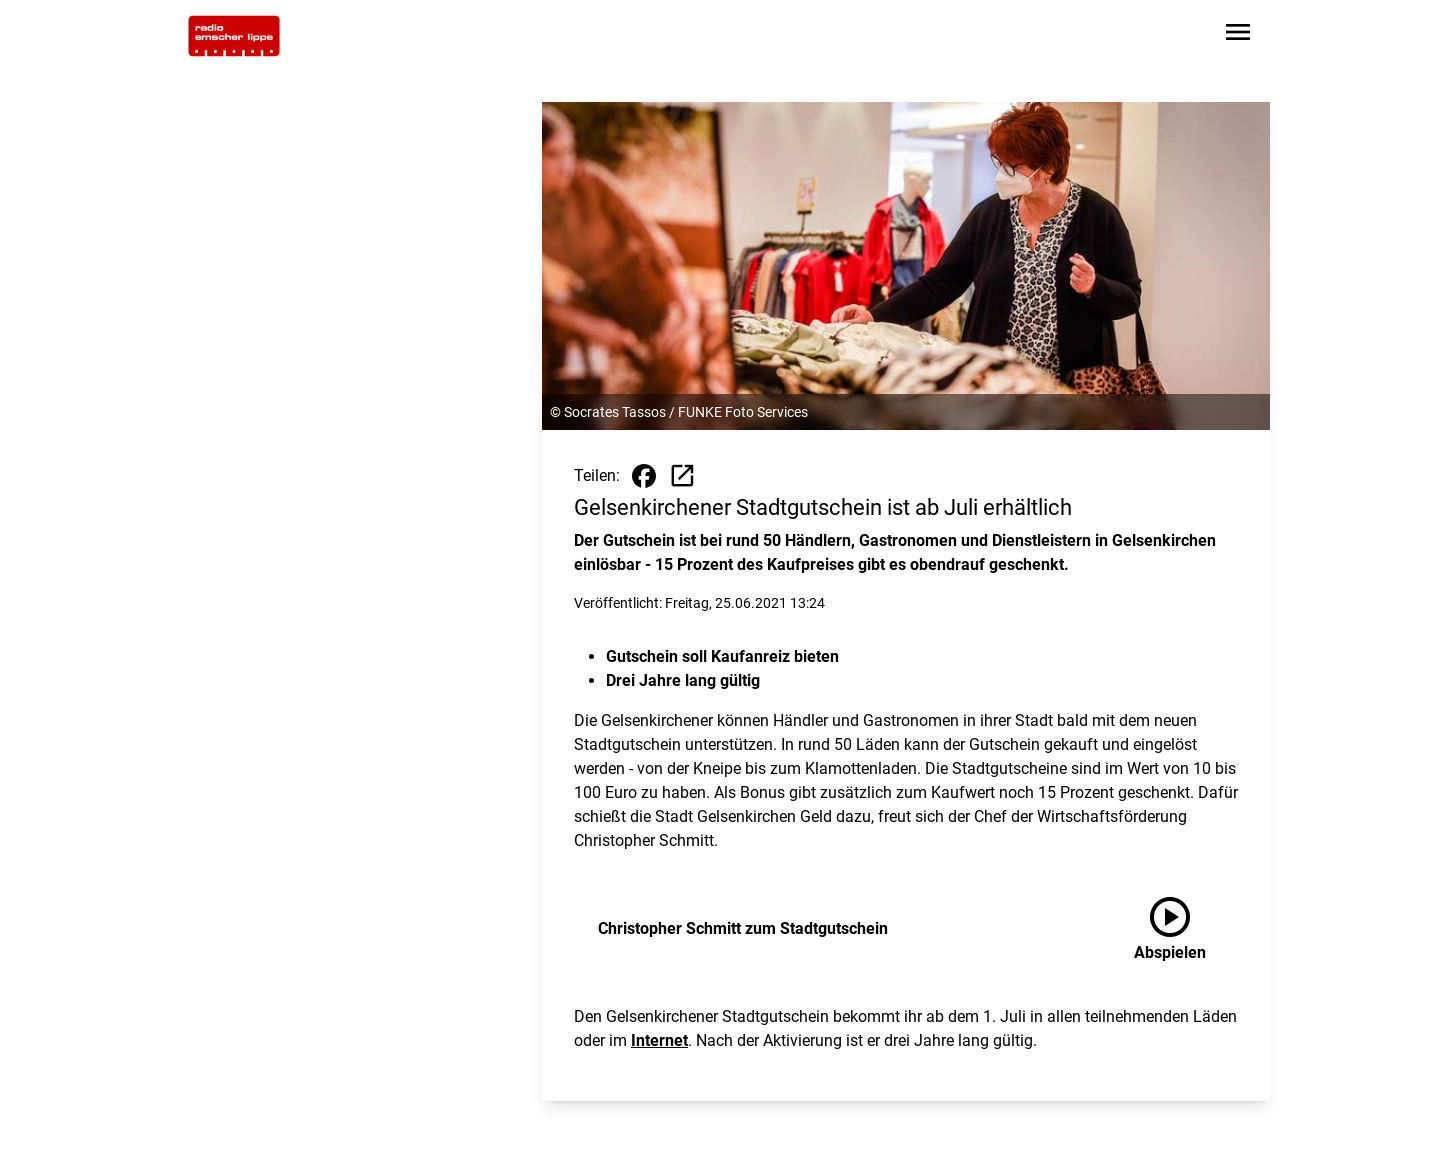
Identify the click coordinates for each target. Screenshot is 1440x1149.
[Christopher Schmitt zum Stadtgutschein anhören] (1186, 929)
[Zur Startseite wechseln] (234, 36)
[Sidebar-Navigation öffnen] (1238, 35)
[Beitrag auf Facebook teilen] (644, 476)
